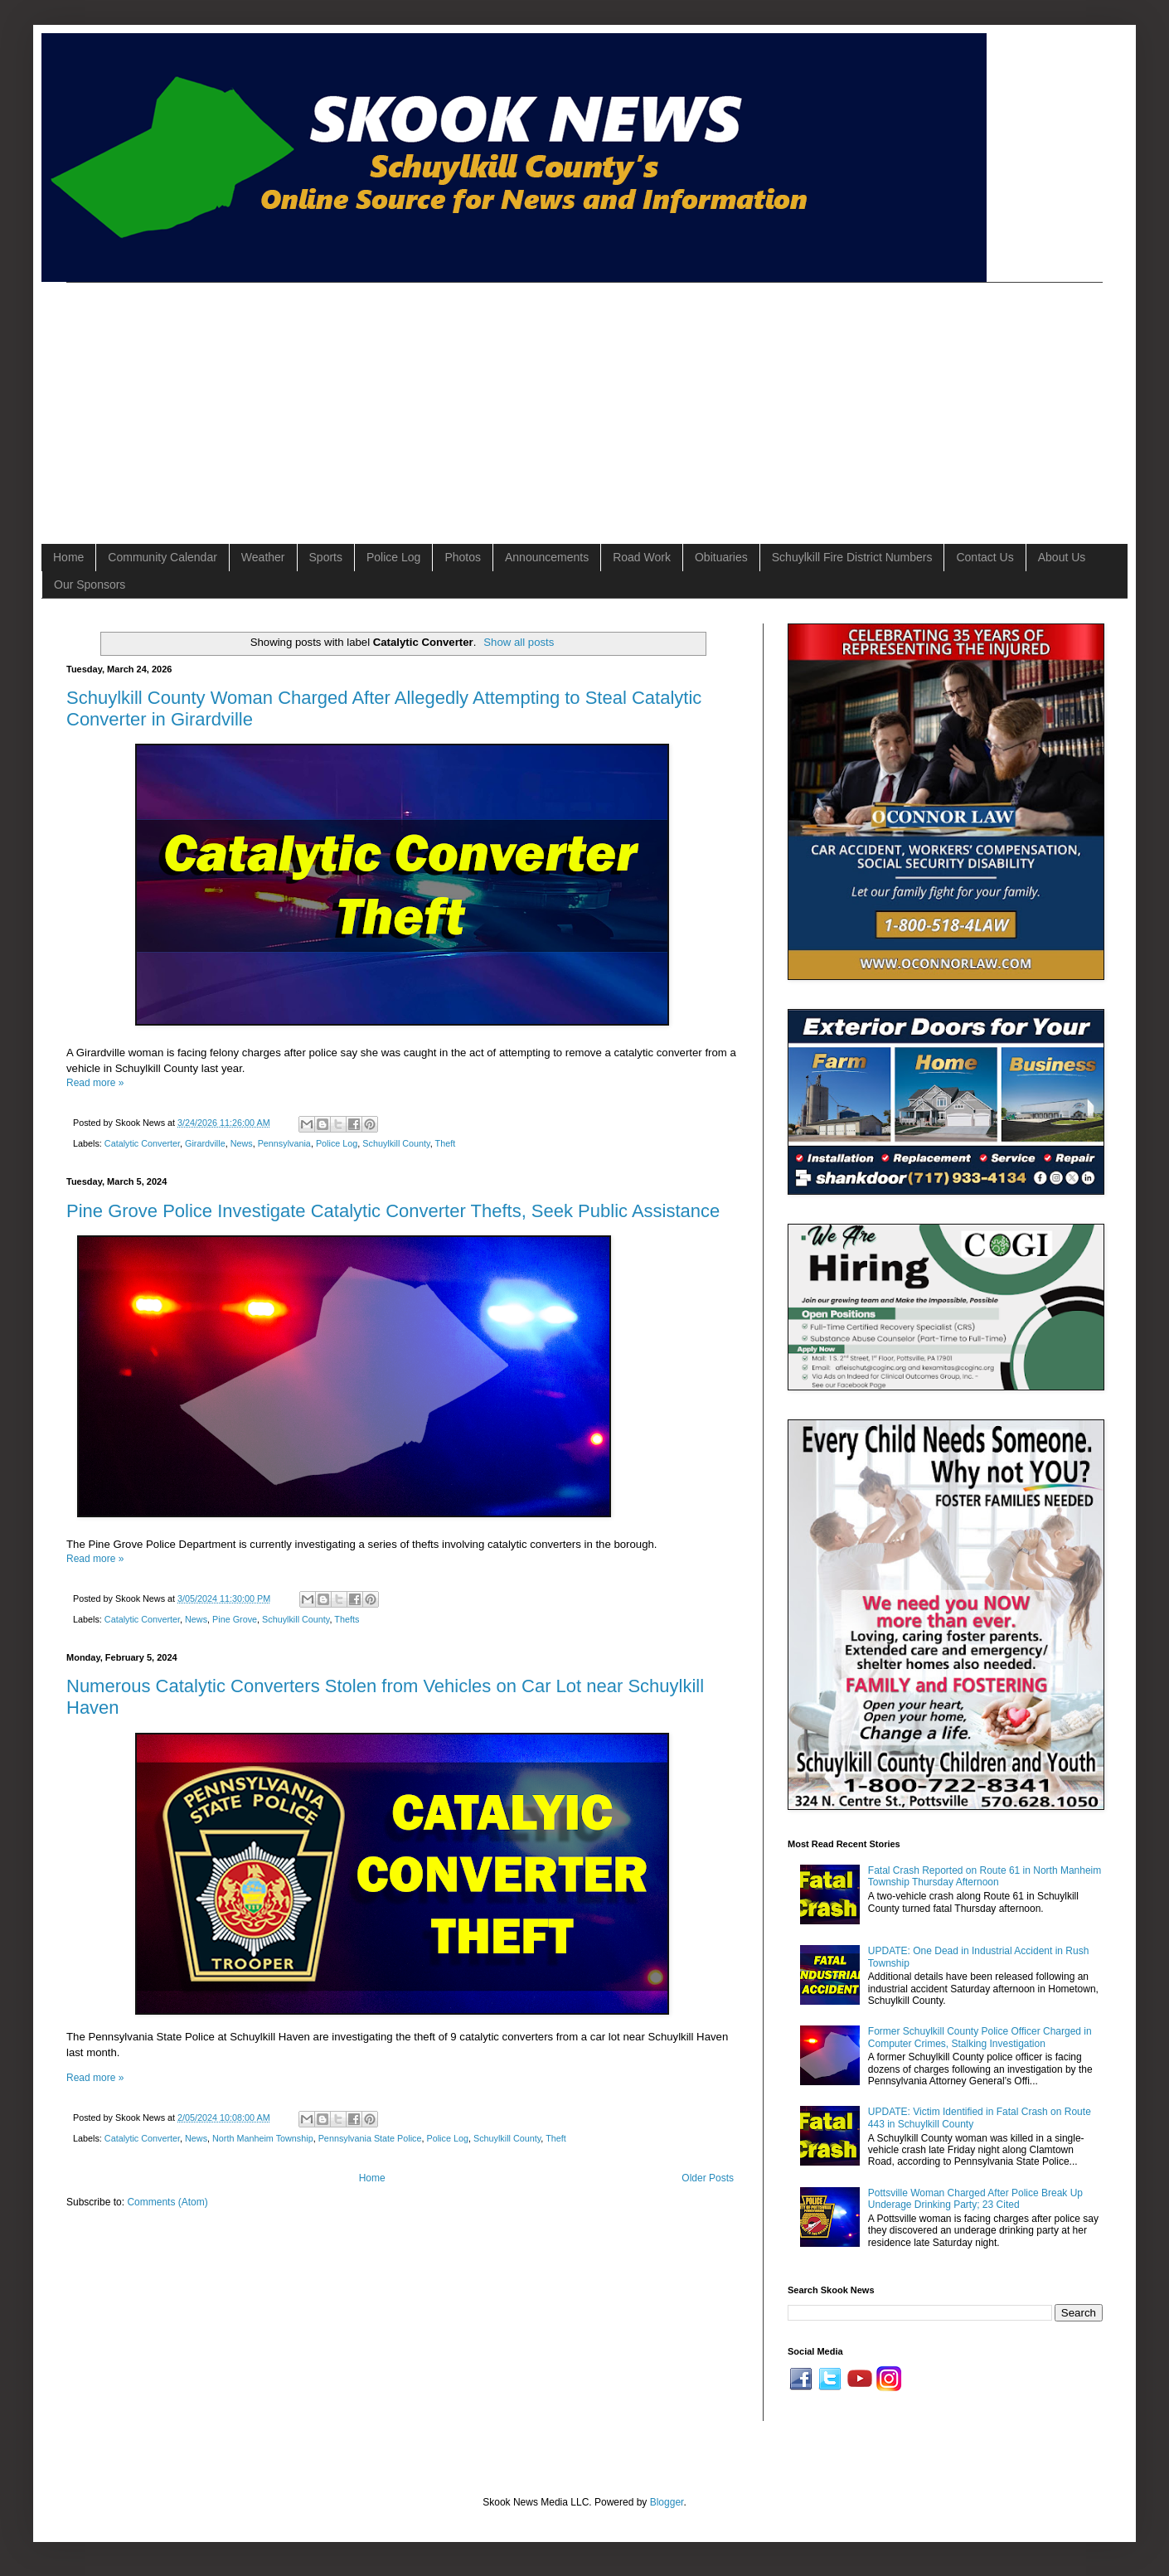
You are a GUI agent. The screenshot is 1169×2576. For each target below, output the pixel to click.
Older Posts (708, 2178)
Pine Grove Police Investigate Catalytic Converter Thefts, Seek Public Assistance (393, 1211)
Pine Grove (234, 1619)
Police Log (393, 557)
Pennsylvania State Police (370, 2138)
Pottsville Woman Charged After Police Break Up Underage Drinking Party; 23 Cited (975, 2198)
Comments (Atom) (167, 2202)
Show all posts (518, 642)
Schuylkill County (395, 1143)
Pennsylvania (284, 1143)
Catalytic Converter (142, 1143)
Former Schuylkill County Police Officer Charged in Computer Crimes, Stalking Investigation (980, 2037)
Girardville (205, 1143)
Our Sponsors (89, 584)
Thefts (346, 1619)
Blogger (667, 2502)
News (241, 1143)
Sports (325, 557)
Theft (445, 1143)
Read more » (95, 1083)
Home (68, 557)
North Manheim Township (262, 2138)
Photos (462, 557)
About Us (1062, 557)
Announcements (547, 557)
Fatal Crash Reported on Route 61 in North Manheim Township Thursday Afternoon (984, 1876)
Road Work (642, 557)
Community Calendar (162, 557)
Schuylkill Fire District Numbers (852, 557)
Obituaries (721, 557)
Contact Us (984, 557)
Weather (263, 557)
